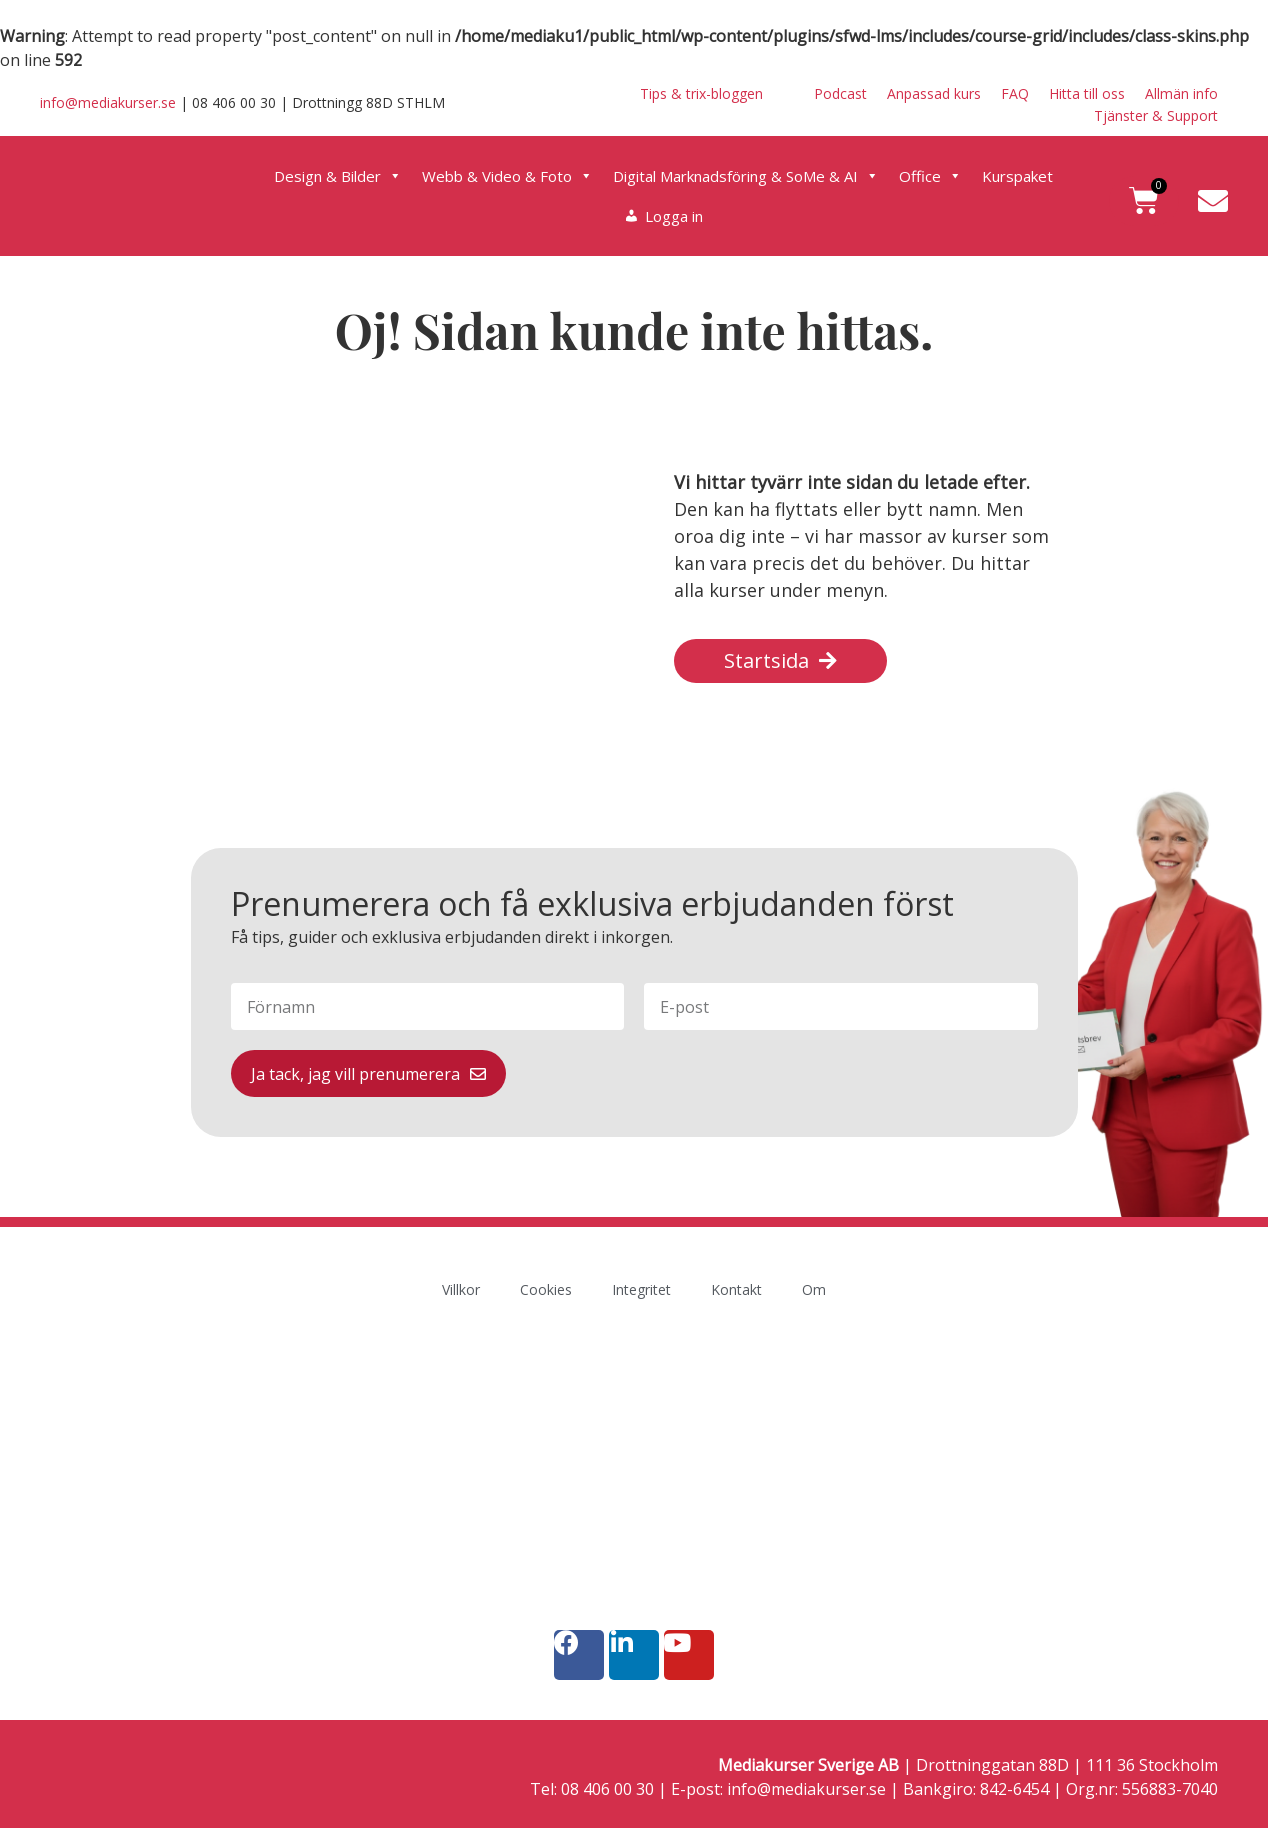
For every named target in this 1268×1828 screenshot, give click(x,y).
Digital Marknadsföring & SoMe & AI (746, 176)
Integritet (641, 1289)
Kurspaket (1017, 176)
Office (930, 176)
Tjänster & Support (1156, 115)
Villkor (461, 1289)
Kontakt (736, 1289)
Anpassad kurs (934, 93)
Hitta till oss (1087, 93)
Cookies (546, 1289)
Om (814, 1289)
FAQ (1015, 93)
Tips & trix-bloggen (701, 93)
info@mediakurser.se (108, 102)
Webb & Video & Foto (507, 176)
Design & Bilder (338, 176)
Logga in (674, 216)
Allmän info (1181, 93)
